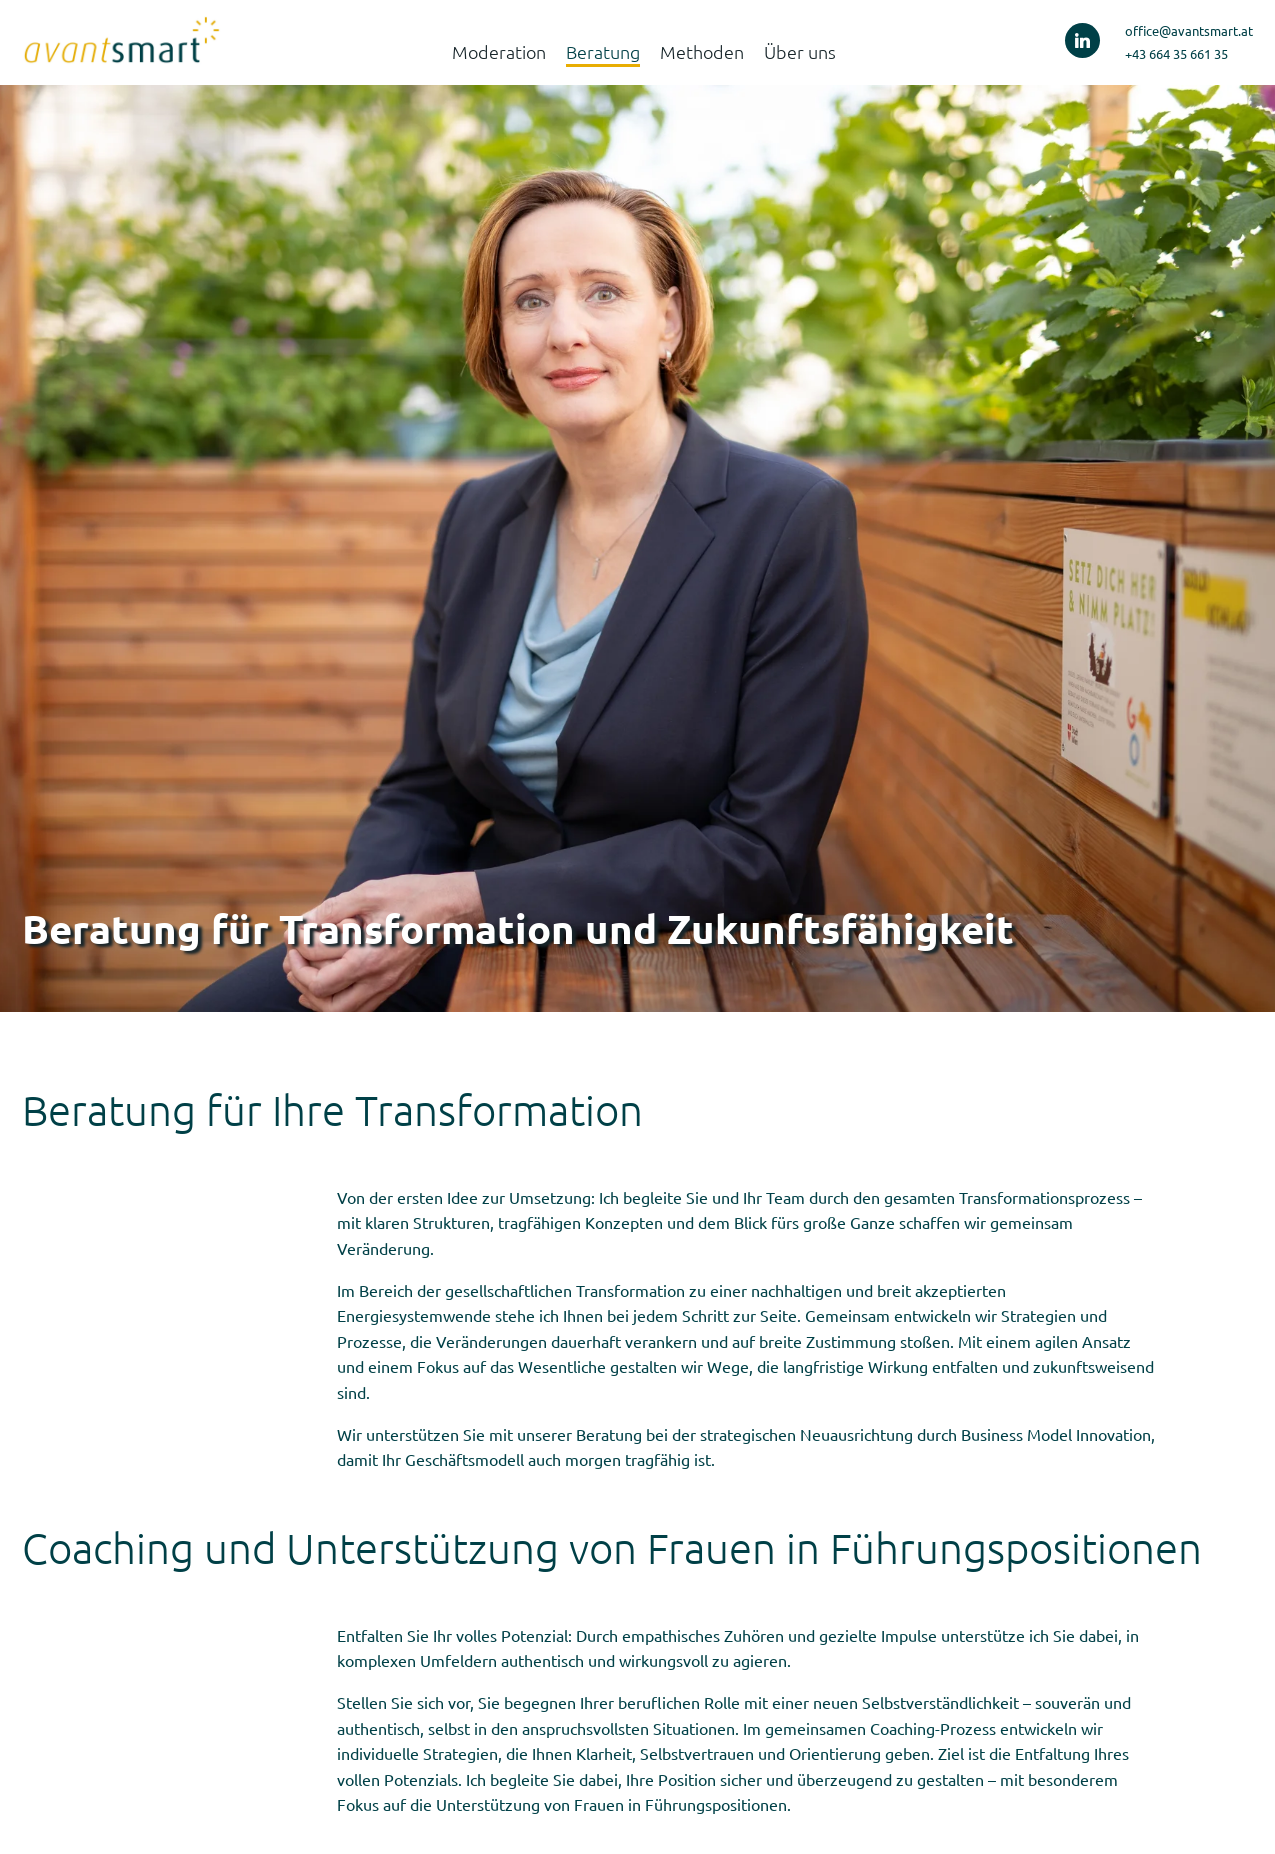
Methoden (702, 51)
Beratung (603, 51)
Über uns (800, 51)
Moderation (499, 51)
